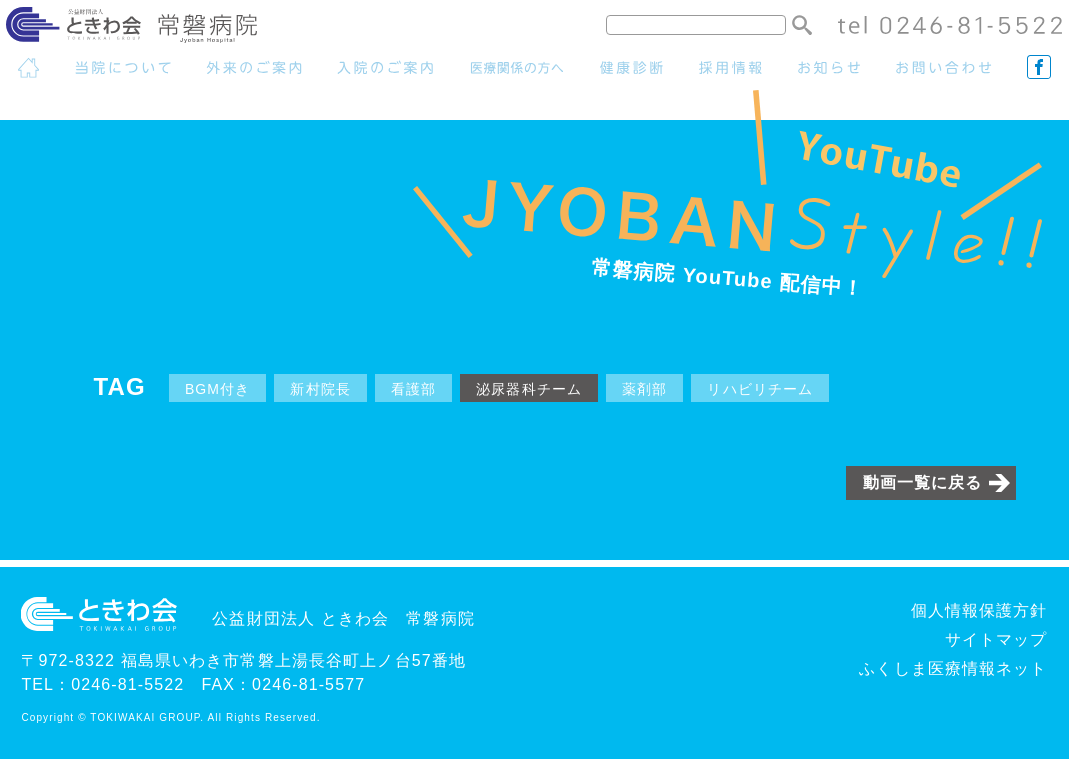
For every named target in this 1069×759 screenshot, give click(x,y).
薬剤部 (644, 389)
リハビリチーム (760, 389)
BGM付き (218, 389)
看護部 (413, 389)
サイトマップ (996, 639)
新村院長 (320, 389)
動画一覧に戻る (923, 482)
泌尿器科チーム (529, 389)
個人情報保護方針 (979, 610)
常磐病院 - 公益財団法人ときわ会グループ (146, 29)
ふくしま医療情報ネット (953, 668)
